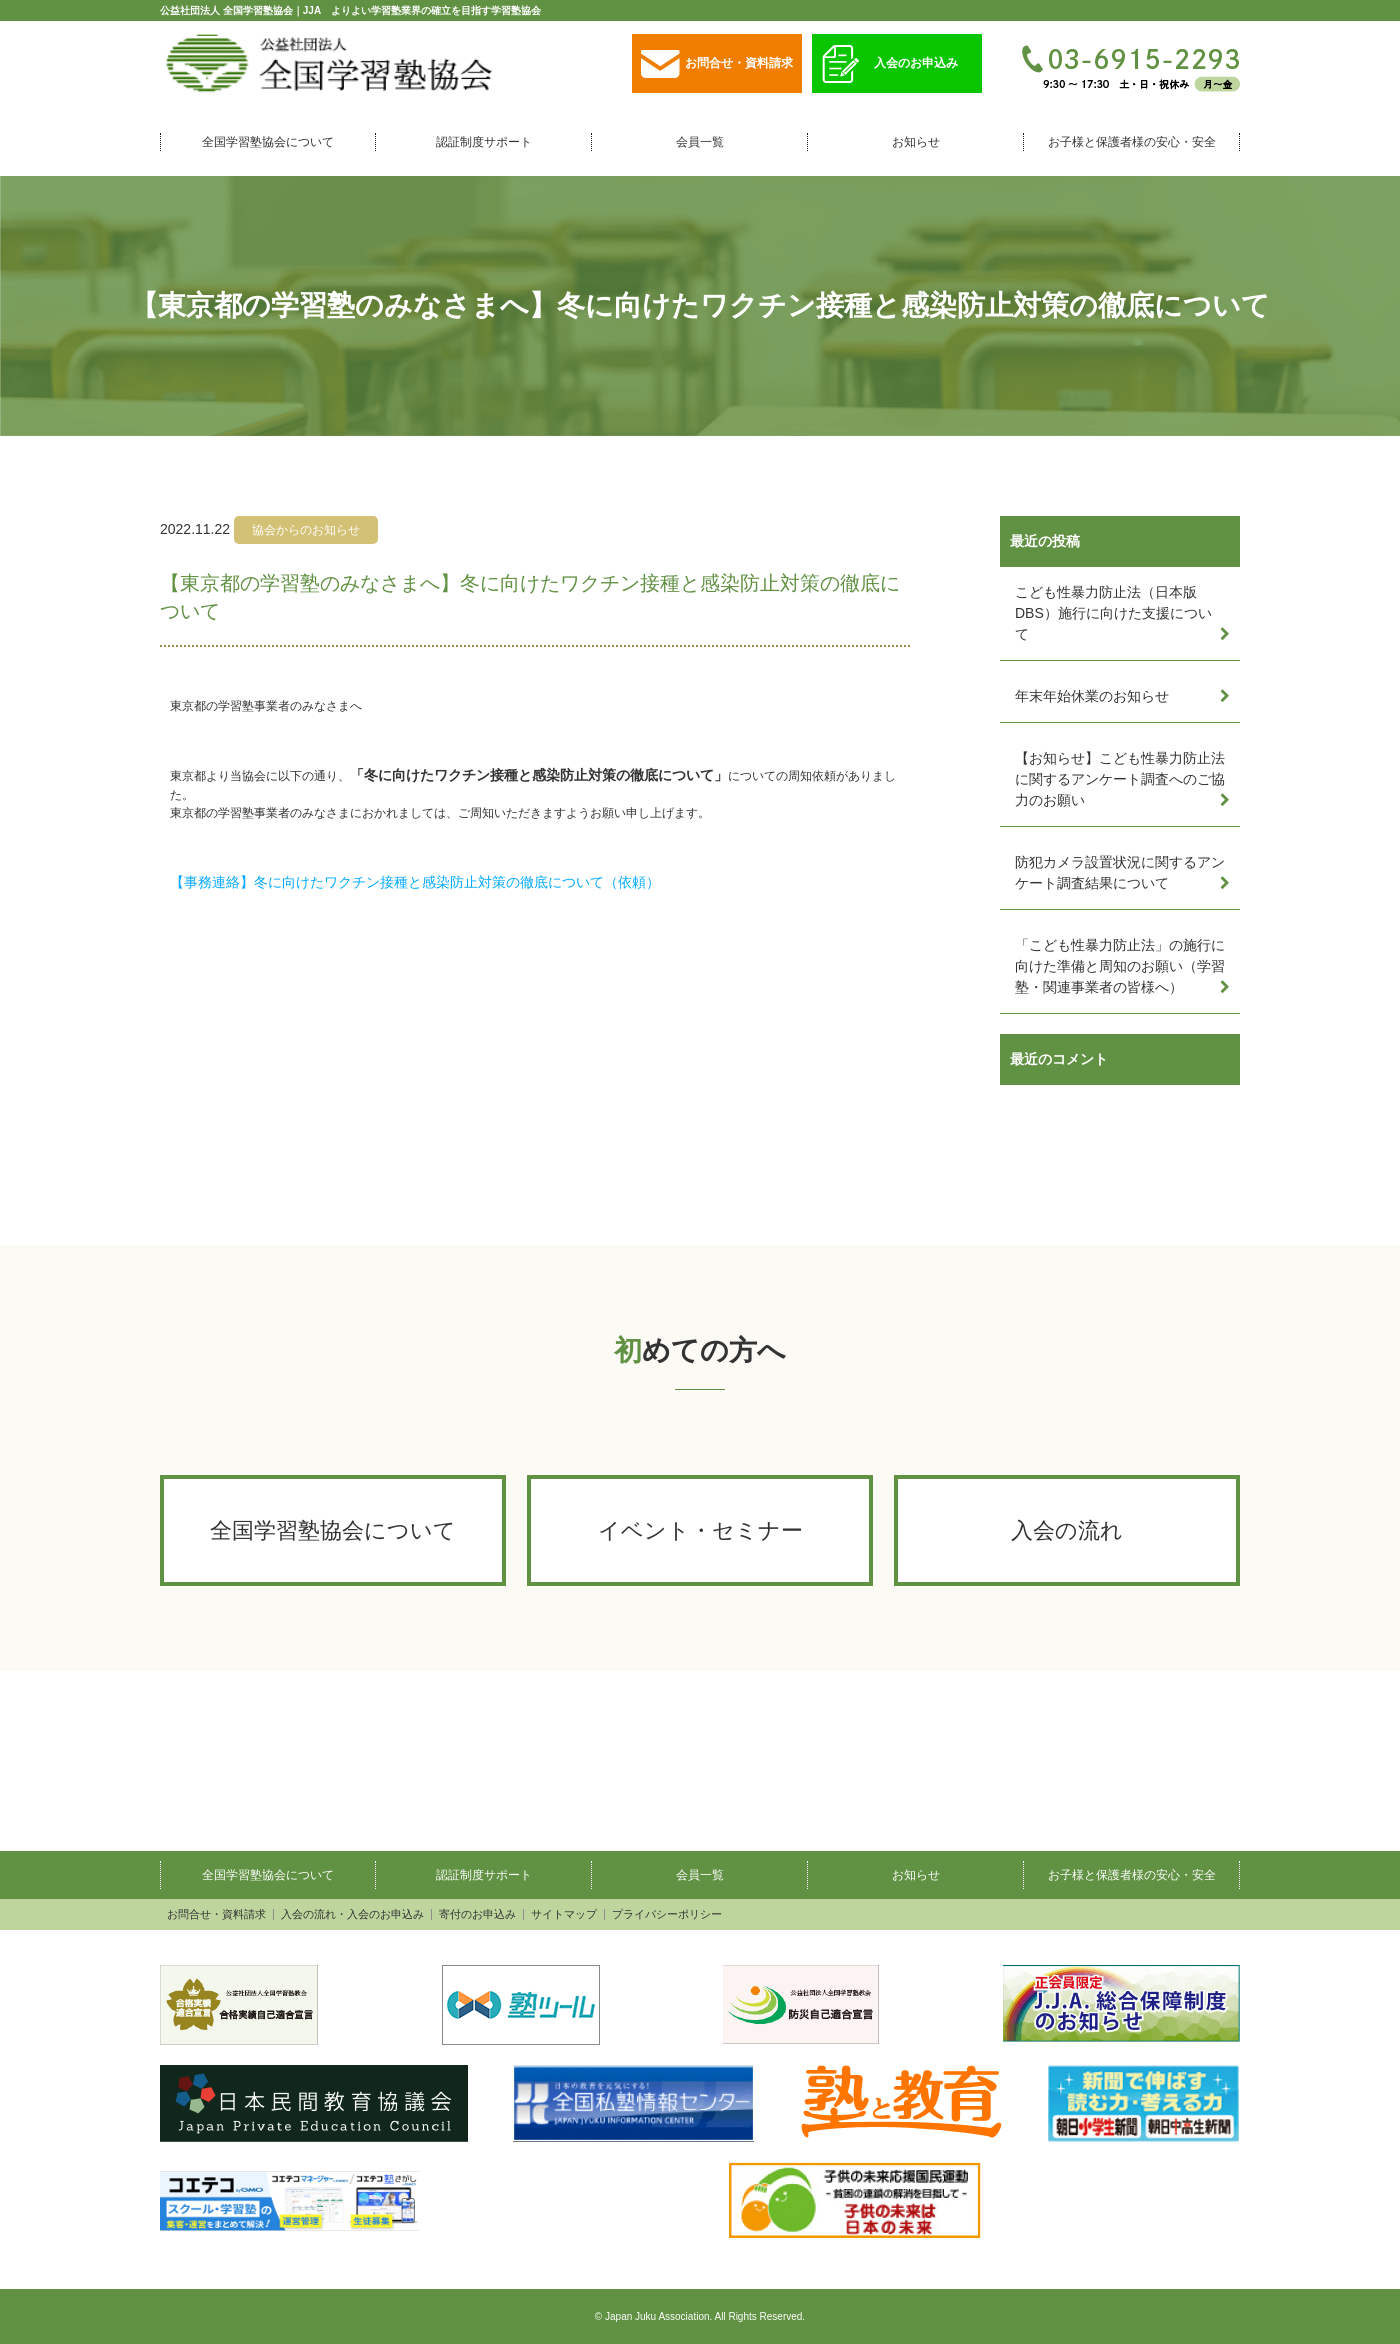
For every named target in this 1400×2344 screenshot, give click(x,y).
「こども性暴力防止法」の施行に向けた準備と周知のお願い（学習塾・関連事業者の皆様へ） (1120, 966)
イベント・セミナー (700, 1530)
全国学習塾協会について (268, 142)
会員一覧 (700, 142)
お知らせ (916, 142)
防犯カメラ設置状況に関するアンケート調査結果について (1120, 872)
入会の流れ (1067, 1530)
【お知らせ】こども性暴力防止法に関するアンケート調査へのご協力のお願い (1120, 779)
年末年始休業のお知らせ (1092, 696)
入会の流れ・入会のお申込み (352, 1914)
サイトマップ (564, 1914)
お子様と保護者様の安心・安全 (1132, 142)
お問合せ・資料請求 (717, 64)
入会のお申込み (890, 64)
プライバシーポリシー (667, 1914)
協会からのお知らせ (306, 530)
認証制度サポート (484, 142)
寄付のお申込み (477, 1914)
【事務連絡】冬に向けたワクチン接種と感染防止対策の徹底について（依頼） (415, 882)
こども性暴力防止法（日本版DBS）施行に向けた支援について (1113, 613)
